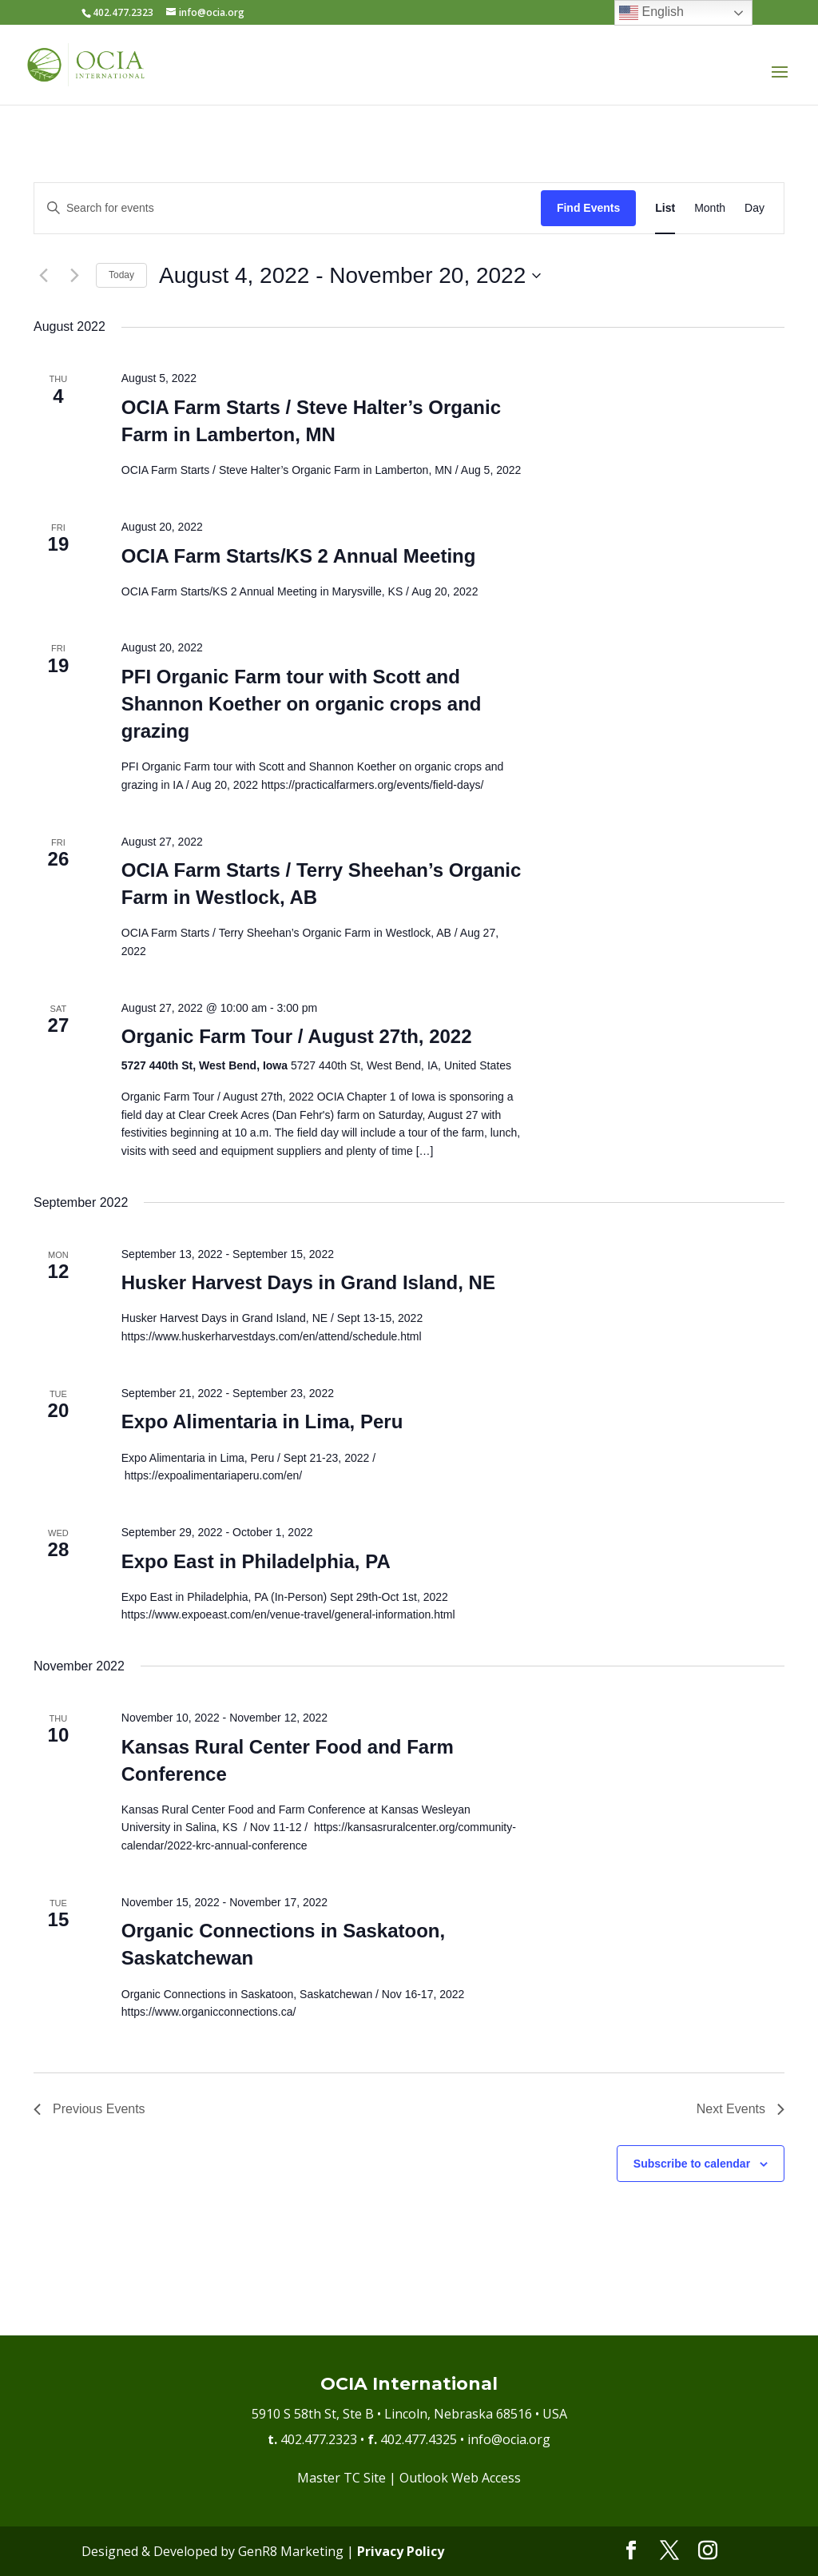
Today (121, 275)
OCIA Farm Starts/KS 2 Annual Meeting (298, 556)
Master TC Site (341, 2477)
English (651, 12)
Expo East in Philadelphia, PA (256, 1561)
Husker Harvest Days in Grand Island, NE (308, 1282)
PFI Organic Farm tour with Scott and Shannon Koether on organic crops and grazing (301, 704)
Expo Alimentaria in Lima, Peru (262, 1421)
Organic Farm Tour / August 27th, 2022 (296, 1036)
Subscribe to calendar (691, 2163)
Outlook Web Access (460, 2477)
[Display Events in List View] (665, 208)
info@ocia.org (508, 2439)
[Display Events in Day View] (754, 208)
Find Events (588, 207)
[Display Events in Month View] (709, 208)
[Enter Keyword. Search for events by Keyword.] (287, 208)
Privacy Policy (400, 2551)
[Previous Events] (43, 275)
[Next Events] (74, 275)
